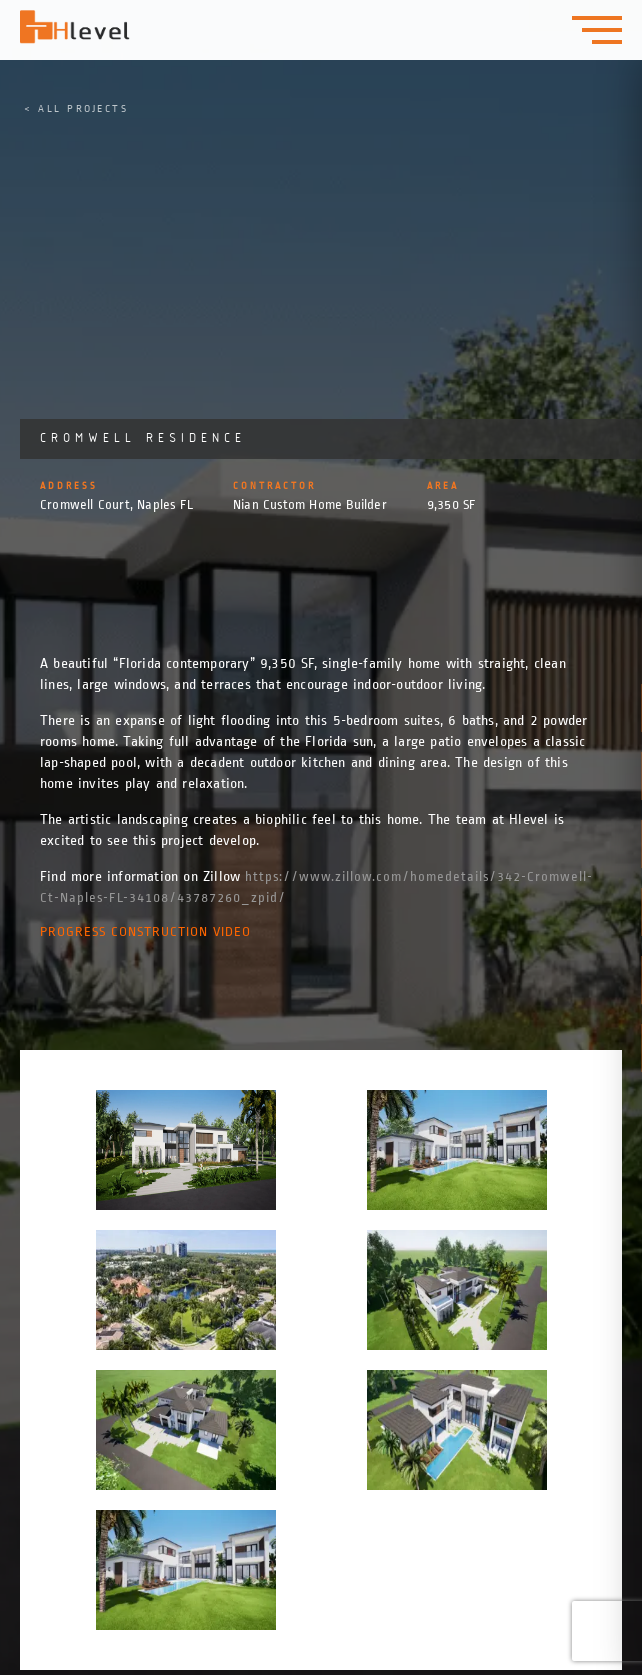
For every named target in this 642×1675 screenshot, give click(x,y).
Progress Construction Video (145, 931)
